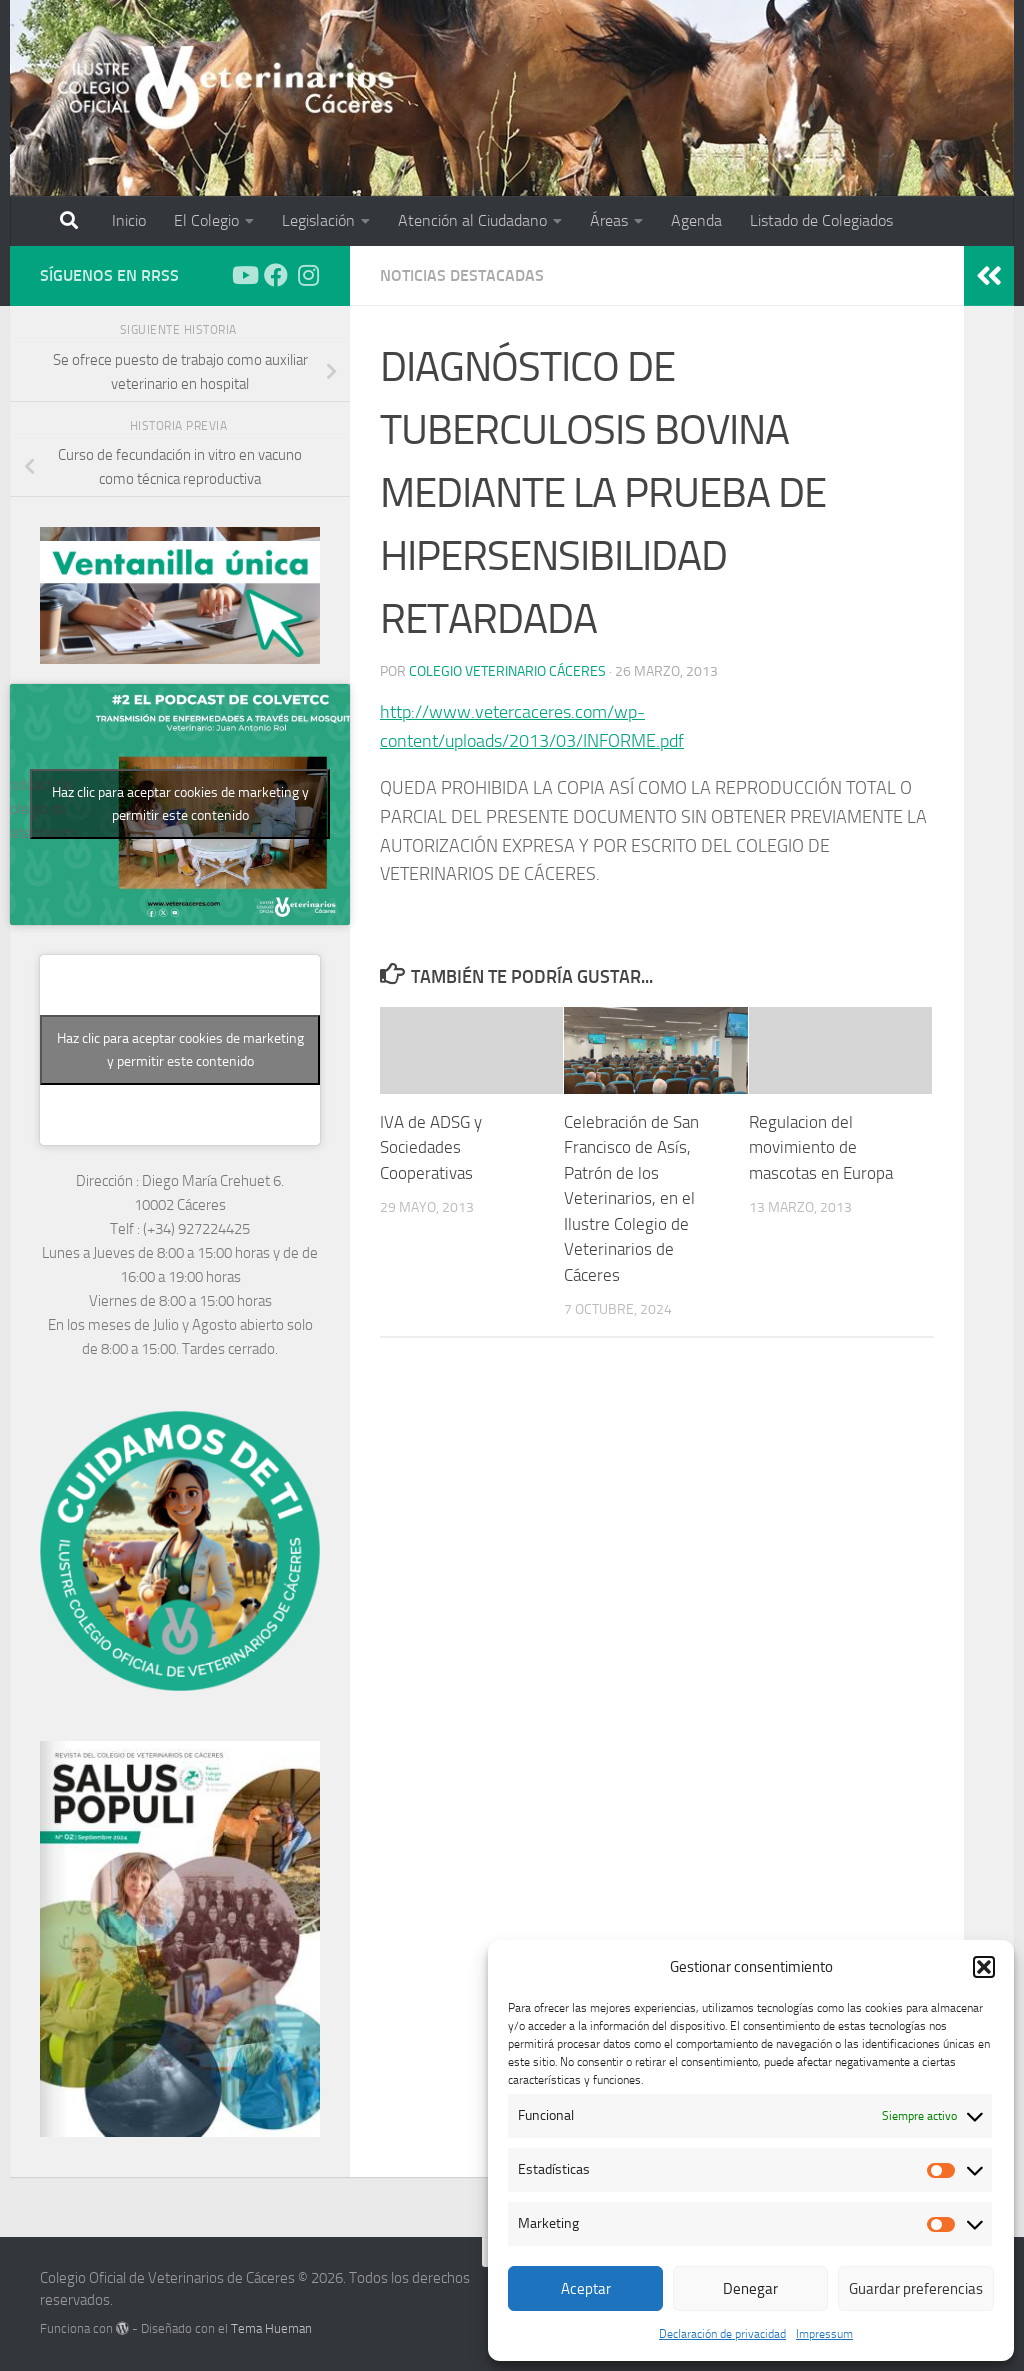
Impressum (824, 2334)
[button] (984, 1967)
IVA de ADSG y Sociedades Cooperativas (431, 1147)
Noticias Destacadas (462, 275)
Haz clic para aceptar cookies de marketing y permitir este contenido (180, 804)
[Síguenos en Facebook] (276, 275)
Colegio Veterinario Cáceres (507, 671)
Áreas (609, 220)
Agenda (696, 220)
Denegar (750, 2289)
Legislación (318, 220)
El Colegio (206, 220)
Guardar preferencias (916, 2289)
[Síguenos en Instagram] (308, 275)
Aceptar (586, 2289)
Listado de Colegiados (821, 220)
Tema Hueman (271, 2328)
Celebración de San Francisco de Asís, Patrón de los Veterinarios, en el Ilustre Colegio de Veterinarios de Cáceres (631, 1198)
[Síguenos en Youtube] (244, 275)
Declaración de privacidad (722, 2334)
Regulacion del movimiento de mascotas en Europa (821, 1147)
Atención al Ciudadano (472, 220)
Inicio (129, 220)
